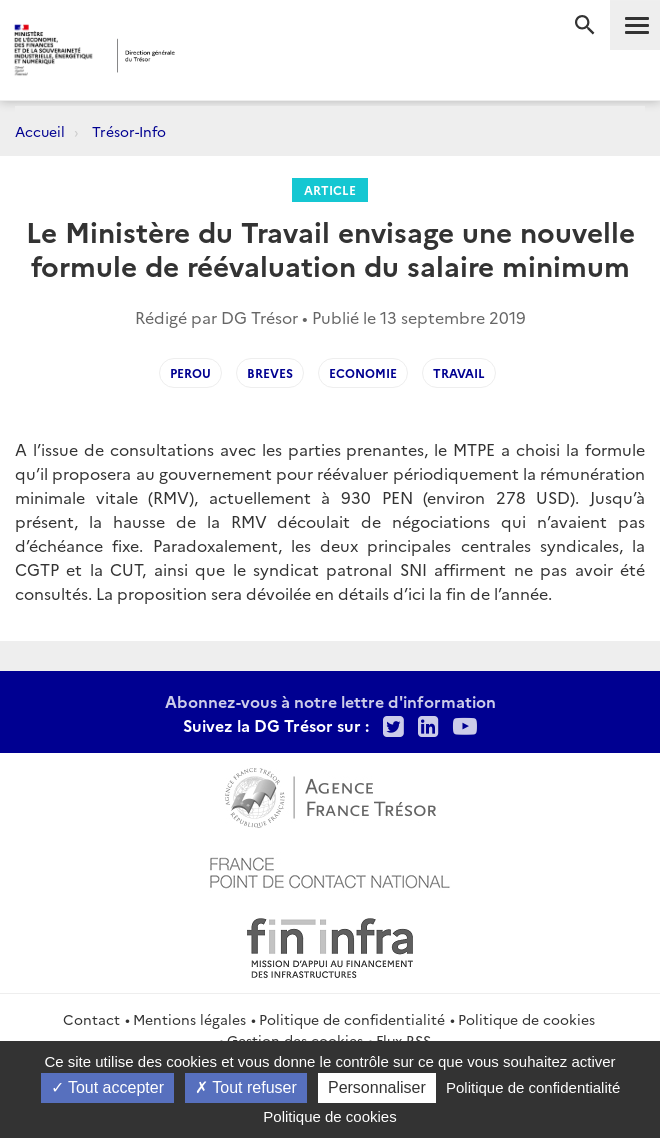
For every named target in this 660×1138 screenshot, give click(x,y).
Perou (190, 372)
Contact (91, 1019)
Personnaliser (377, 1087)
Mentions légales (189, 1019)
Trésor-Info (129, 131)
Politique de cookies (526, 1019)
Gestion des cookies (295, 1040)
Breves (270, 372)
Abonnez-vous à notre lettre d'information (330, 701)
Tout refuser (246, 1087)
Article (330, 189)
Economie (363, 372)
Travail (459, 372)
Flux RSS (403, 1040)
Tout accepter (107, 1087)
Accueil (40, 131)
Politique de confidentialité (352, 1019)
